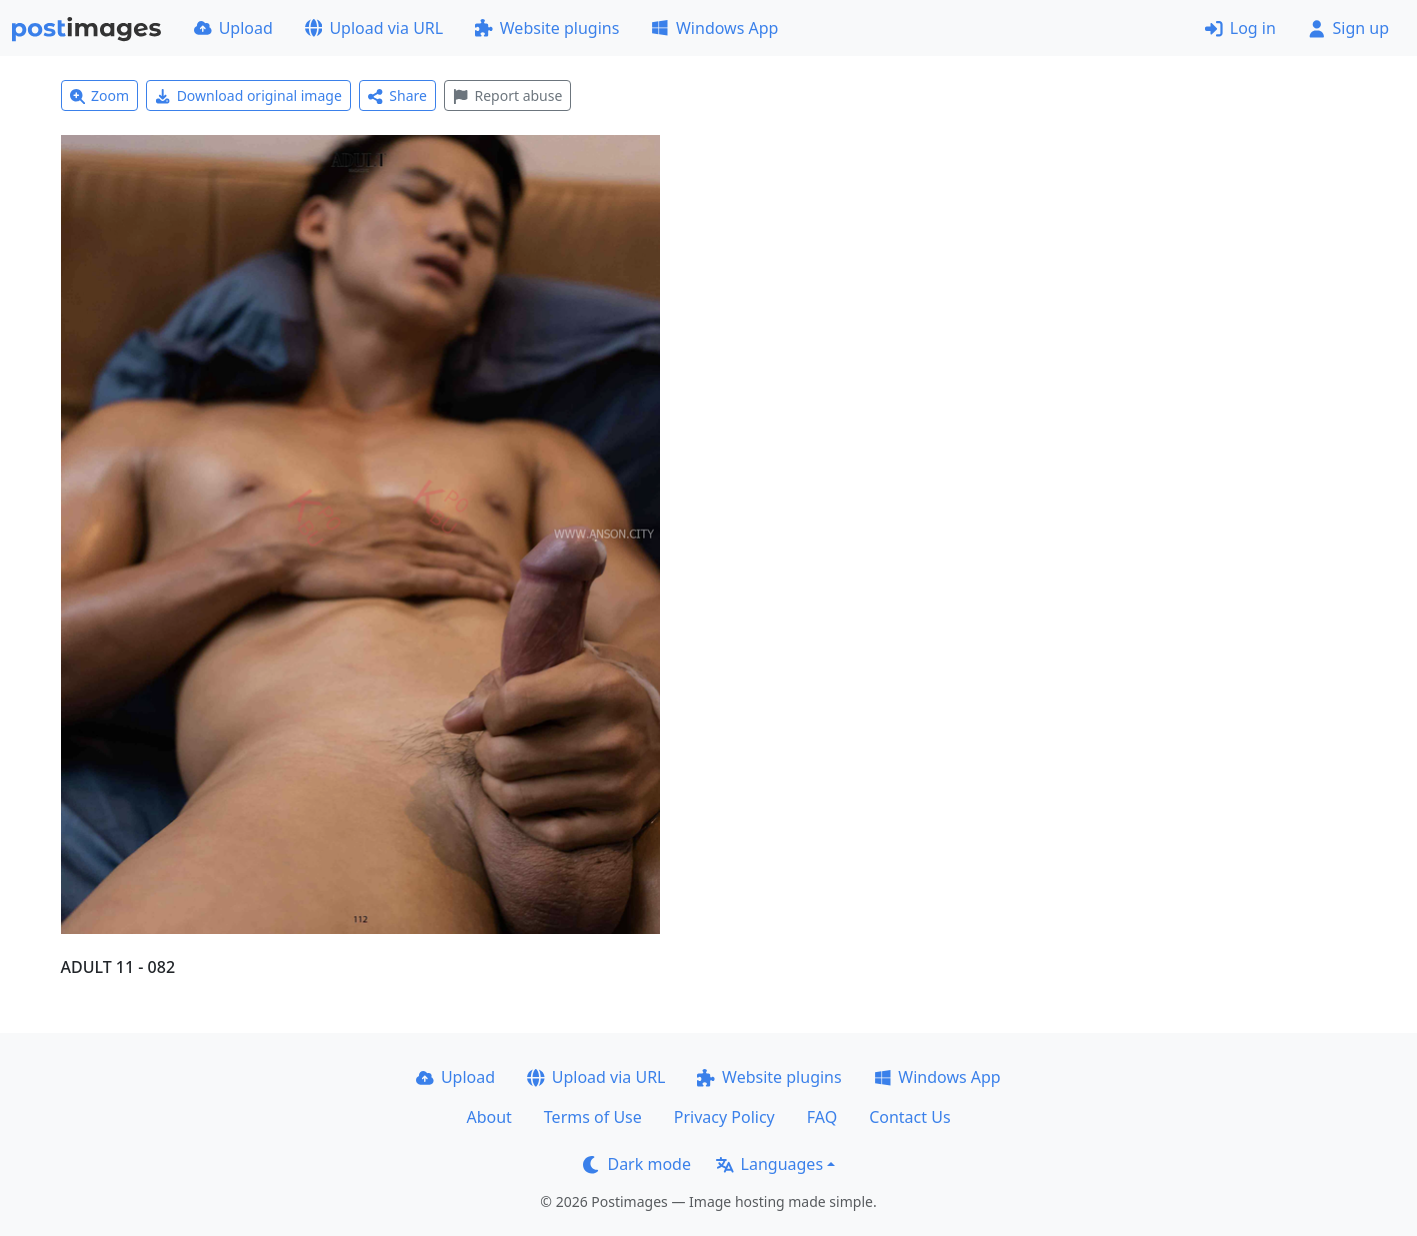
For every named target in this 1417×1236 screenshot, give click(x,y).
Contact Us (909, 1117)
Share (397, 95)
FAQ (822, 1117)
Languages (769, 1164)
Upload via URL (374, 28)
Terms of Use (593, 1117)
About (488, 1117)
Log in (1240, 28)
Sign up (1348, 28)
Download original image (248, 95)
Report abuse (507, 95)
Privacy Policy (724, 1117)
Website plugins (547, 28)
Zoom (100, 95)
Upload (233, 28)
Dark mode (637, 1164)
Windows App (714, 28)
